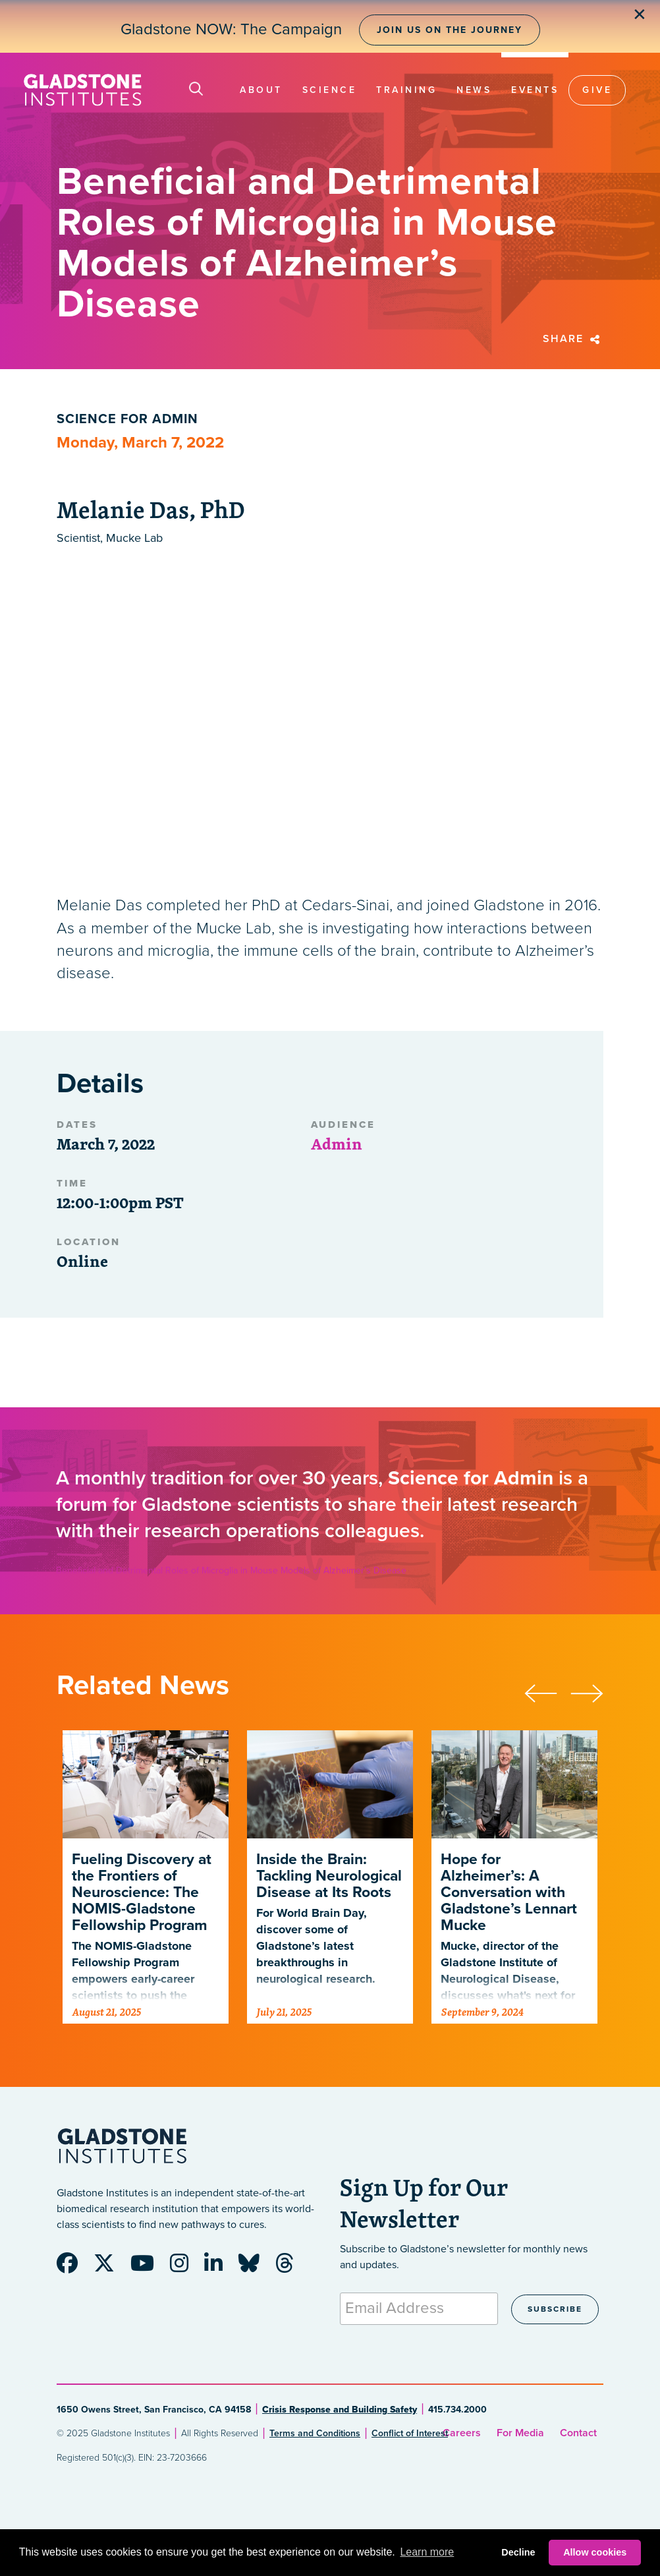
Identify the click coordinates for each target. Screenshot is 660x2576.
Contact (578, 2433)
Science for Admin (127, 419)
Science (329, 90)
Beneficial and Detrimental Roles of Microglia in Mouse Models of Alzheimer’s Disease (231, 1570)
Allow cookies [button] (594, 2552)
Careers (462, 2433)
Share (573, 338)
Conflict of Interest (409, 2433)
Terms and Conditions (314, 2433)
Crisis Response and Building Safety (339, 2409)
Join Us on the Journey (449, 30)
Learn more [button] (427, 2552)
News (473, 90)
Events (535, 90)
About (261, 90)
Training (406, 90)
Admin (336, 1143)
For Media (520, 2433)
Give (597, 90)
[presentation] (547, 1691)
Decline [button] (518, 2552)
